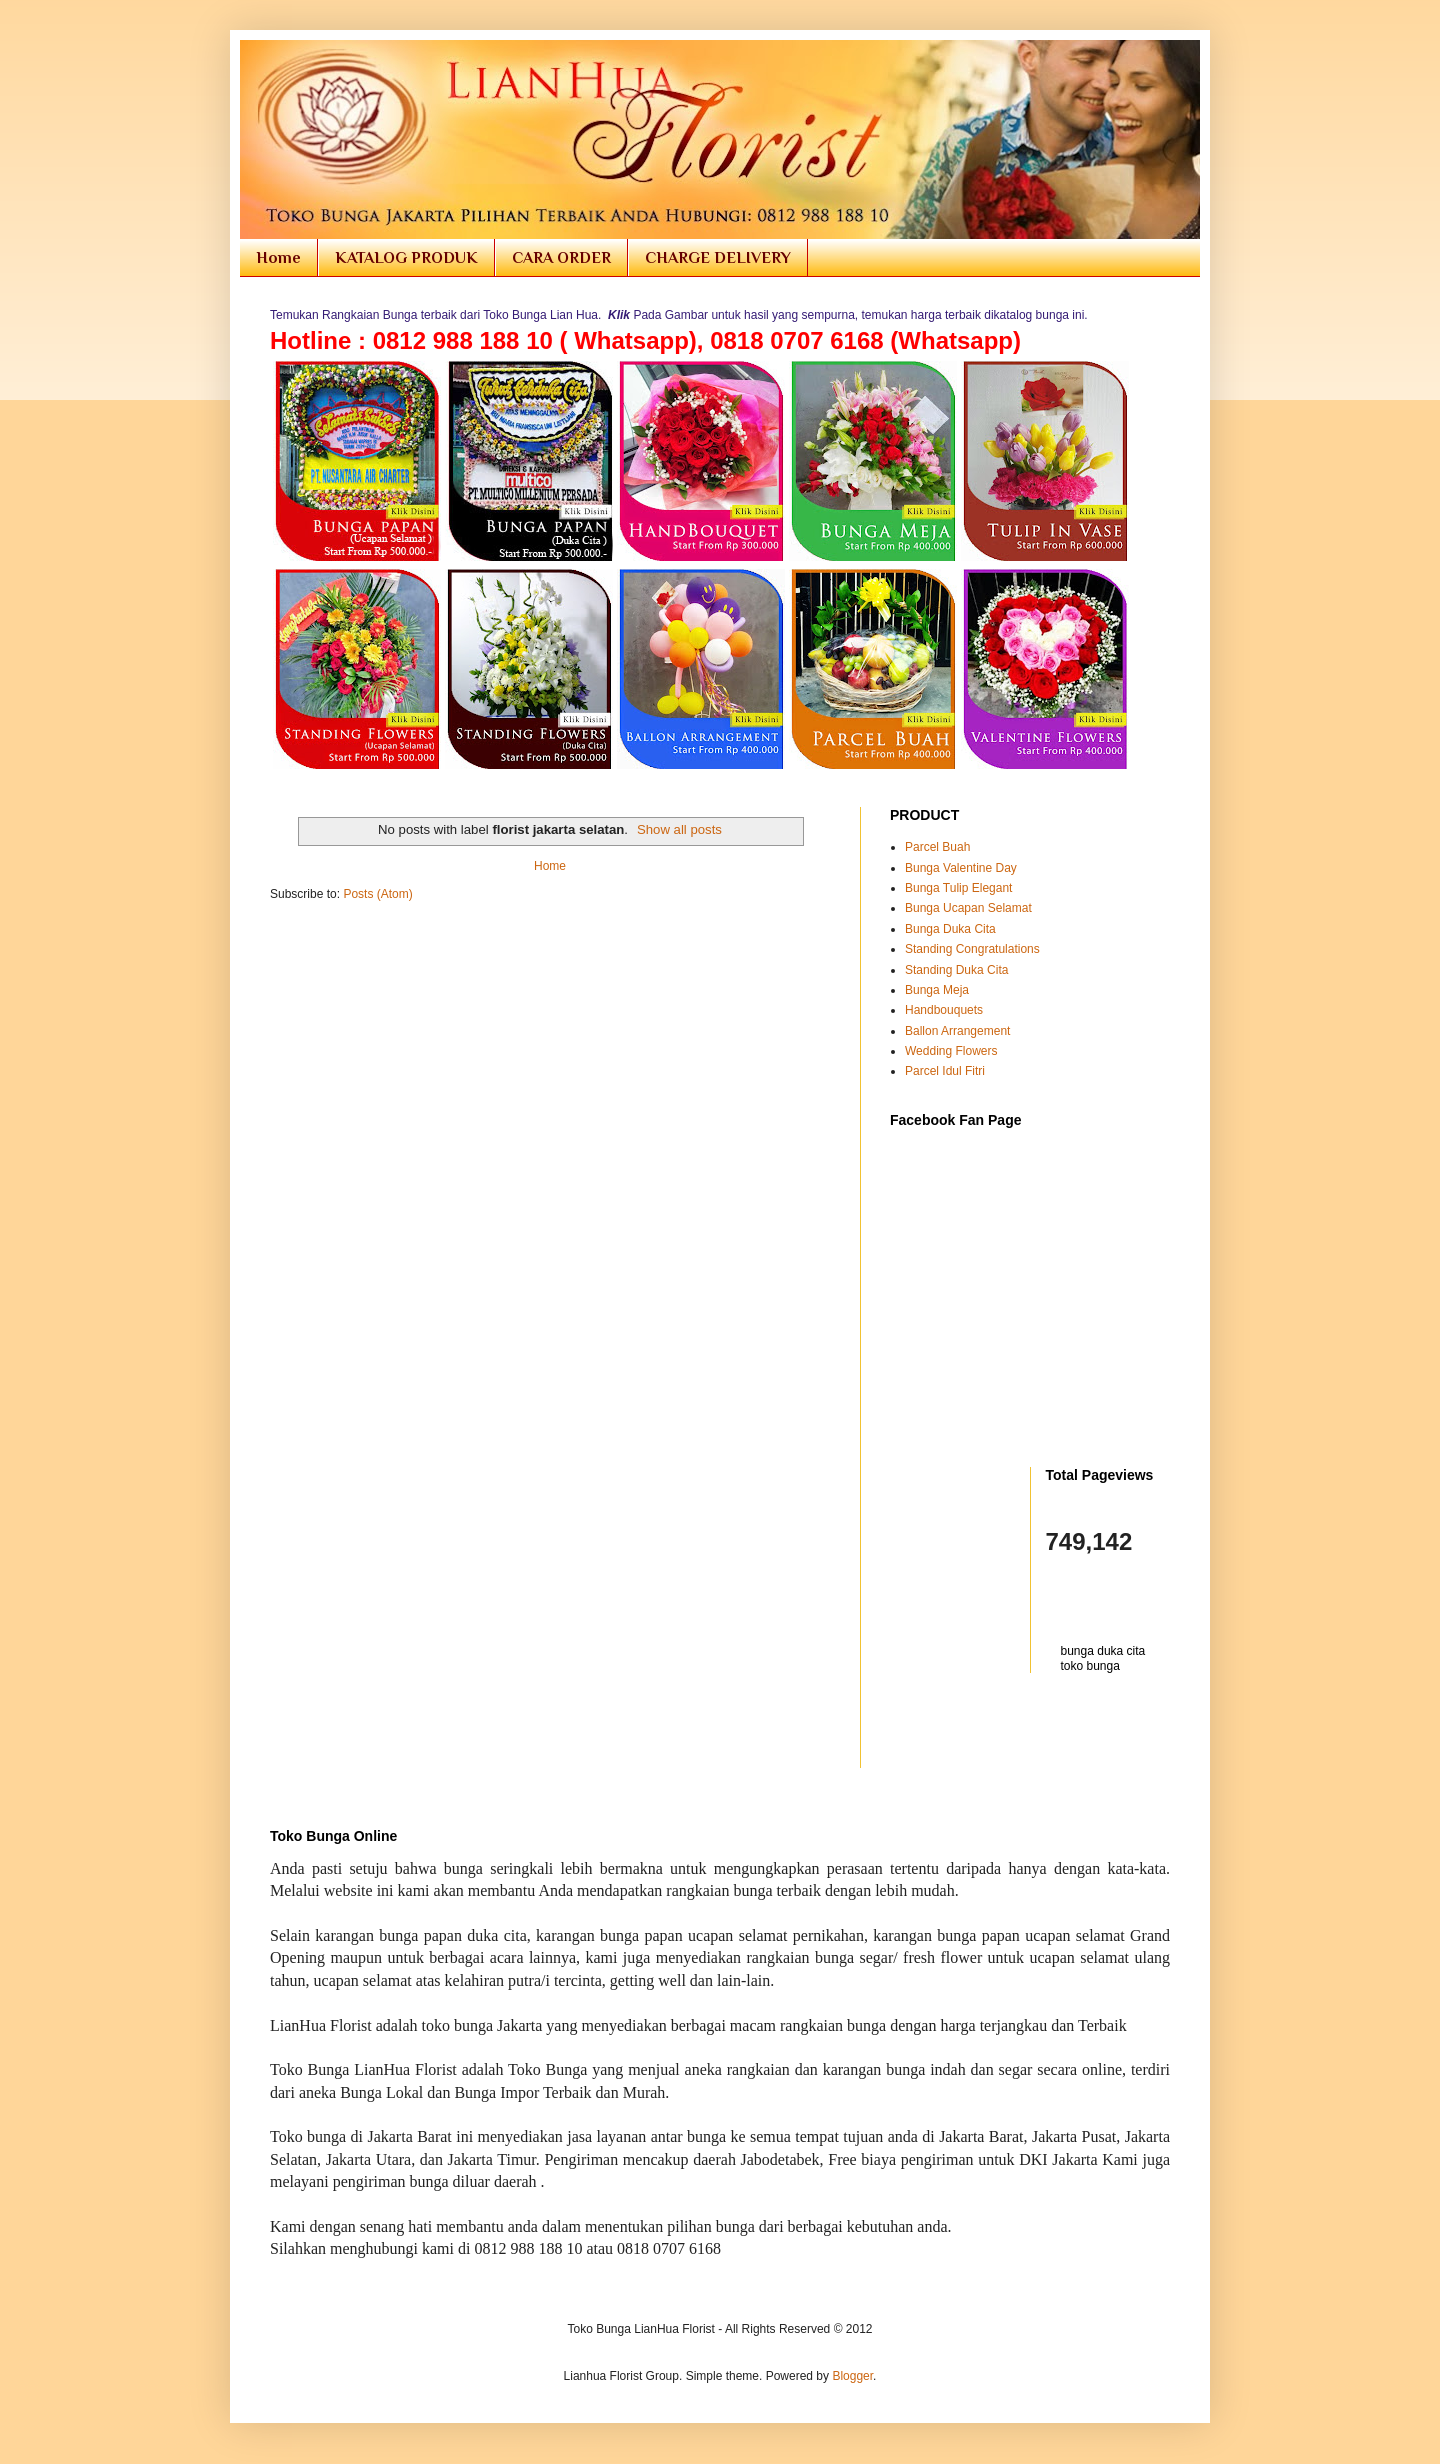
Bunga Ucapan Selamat (968, 908)
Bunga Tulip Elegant (958, 888)
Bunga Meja (937, 990)
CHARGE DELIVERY (718, 258)
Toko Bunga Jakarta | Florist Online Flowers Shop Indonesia (283, 62)
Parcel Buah (937, 847)
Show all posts (679, 829)
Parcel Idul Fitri (945, 1071)
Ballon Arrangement (957, 1031)
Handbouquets (944, 1010)
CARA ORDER (561, 258)
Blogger (852, 2376)
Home (278, 258)
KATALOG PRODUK (406, 258)
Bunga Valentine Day (961, 868)
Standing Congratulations (972, 949)
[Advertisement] (1007, 1733)
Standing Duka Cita (956, 970)
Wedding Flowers (951, 1051)
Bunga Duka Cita (950, 929)
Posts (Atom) (377, 894)
